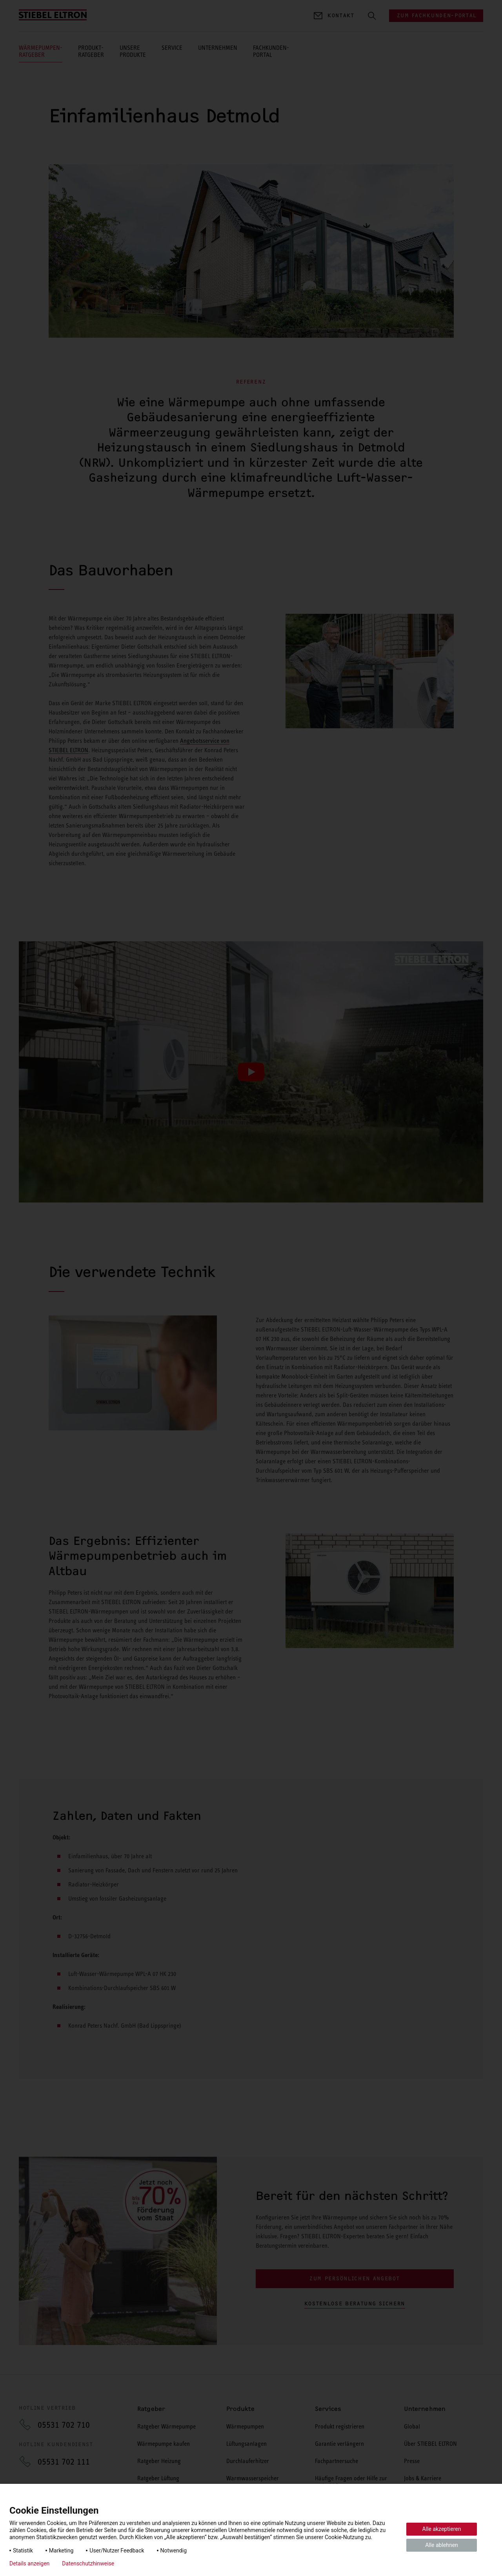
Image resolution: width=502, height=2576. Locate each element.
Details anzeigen (29, 2563)
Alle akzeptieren (441, 2529)
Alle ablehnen (441, 2545)
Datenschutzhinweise (88, 2563)
